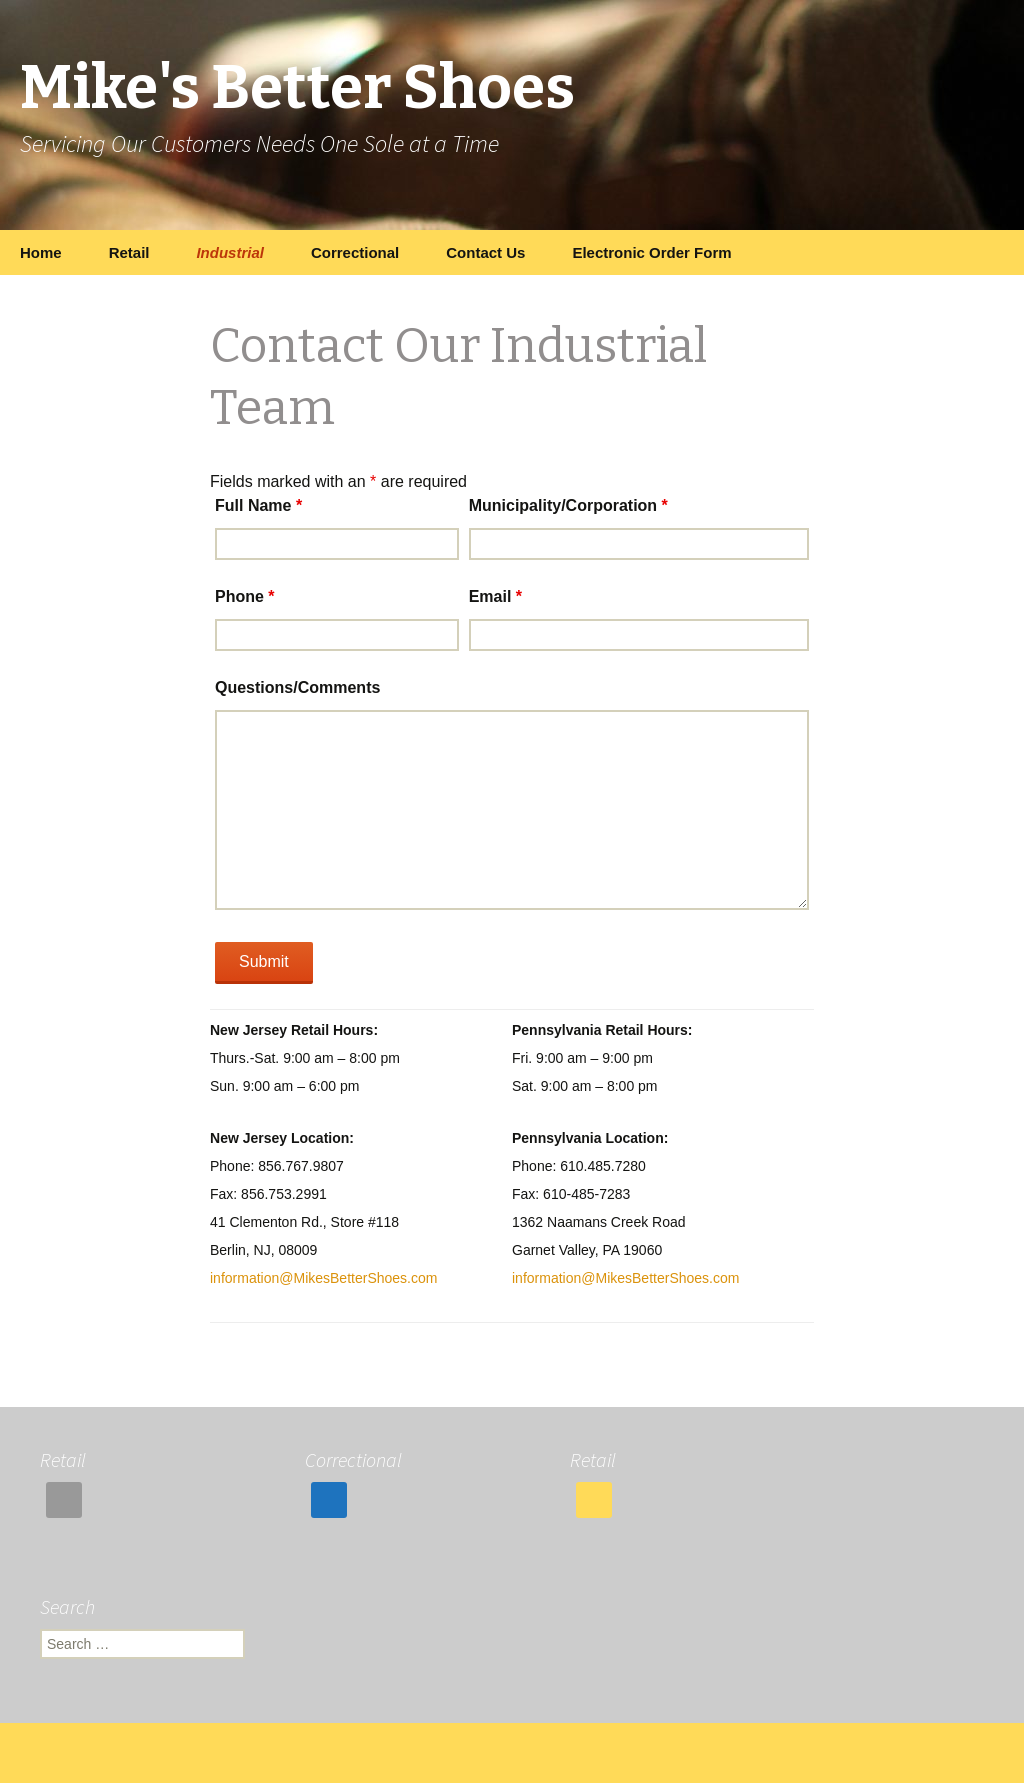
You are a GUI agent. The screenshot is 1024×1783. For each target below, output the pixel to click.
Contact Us (485, 252)
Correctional (355, 252)
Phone (245, 596)
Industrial (230, 252)
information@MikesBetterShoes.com (323, 1278)
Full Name (258, 505)
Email (495, 596)
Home (41, 252)
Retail (129, 252)
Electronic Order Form (651, 252)
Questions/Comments (297, 687)
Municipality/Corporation (568, 505)
